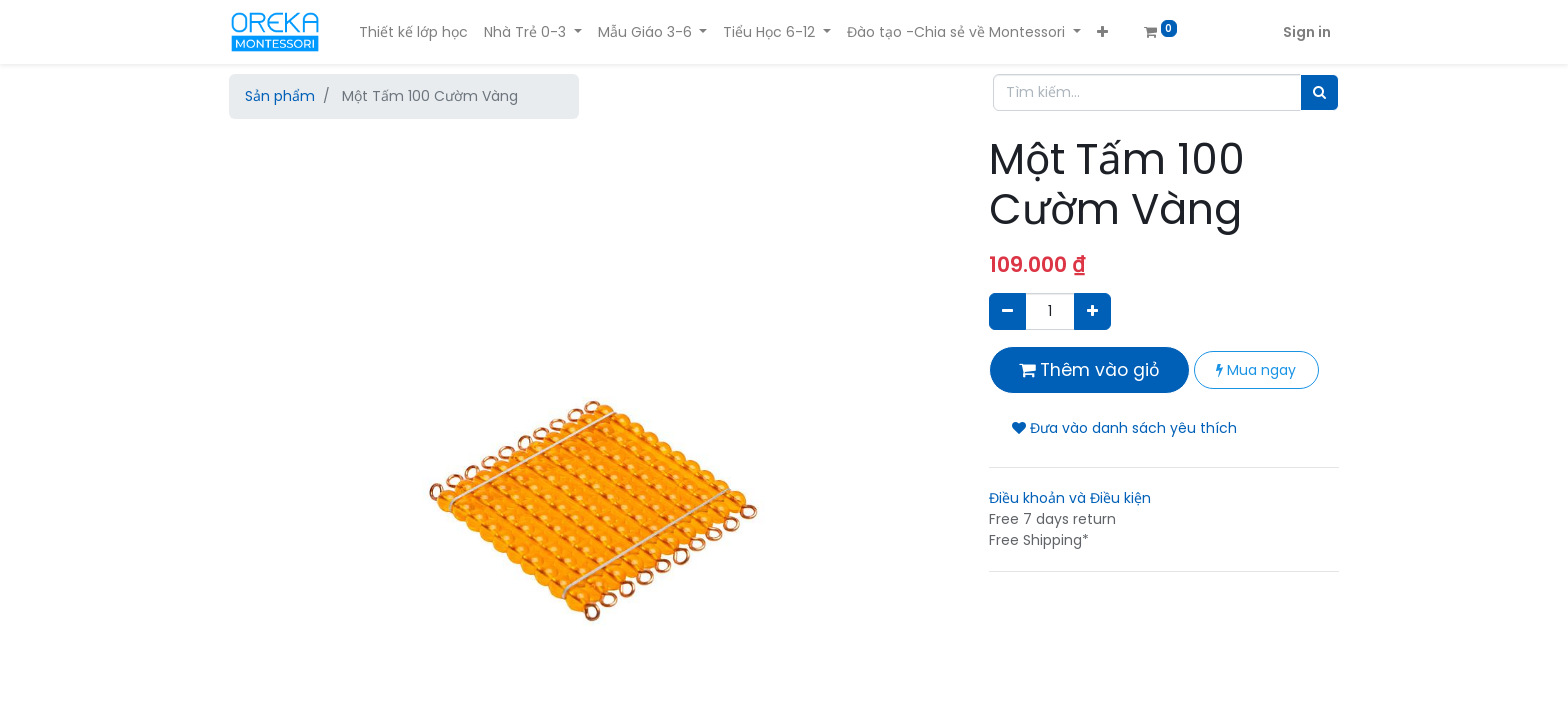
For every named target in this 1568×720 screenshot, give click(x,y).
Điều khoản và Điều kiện (1070, 498)
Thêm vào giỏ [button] (1089, 370)
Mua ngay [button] (1256, 370)
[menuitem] (413, 32)
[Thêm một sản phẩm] (1092, 311)
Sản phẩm (280, 96)
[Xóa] (1007, 311)
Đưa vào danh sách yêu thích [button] (1124, 428)
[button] (1102, 32)
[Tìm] (1319, 92)
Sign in (1307, 32)
